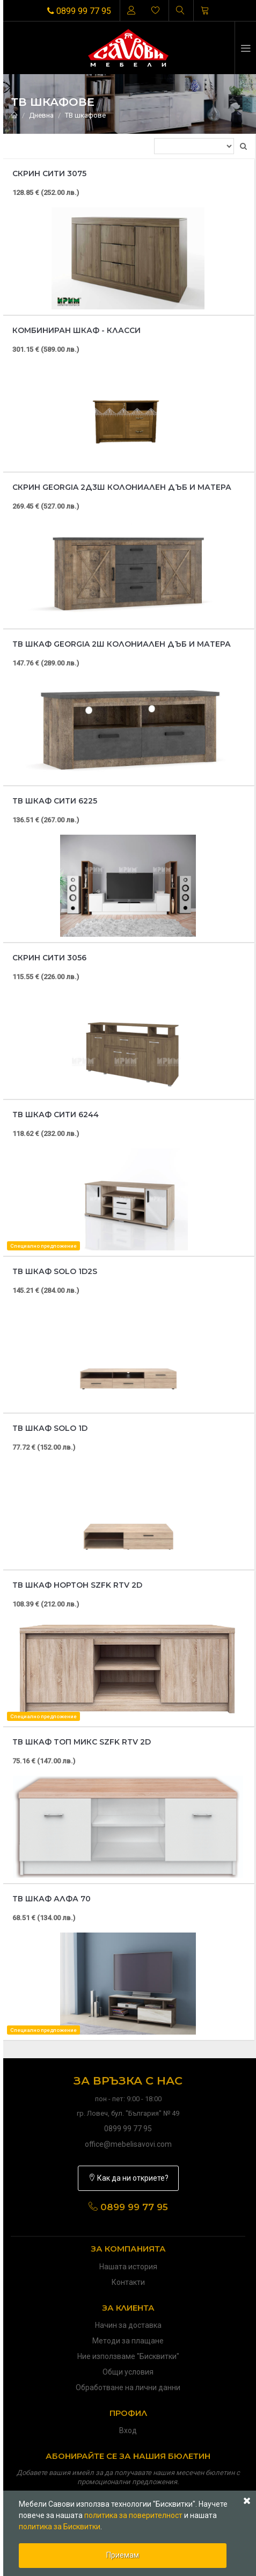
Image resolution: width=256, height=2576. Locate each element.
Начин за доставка (128, 2325)
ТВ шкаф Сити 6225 (54, 801)
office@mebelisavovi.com (128, 2144)
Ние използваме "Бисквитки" (128, 2356)
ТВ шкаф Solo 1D (49, 1428)
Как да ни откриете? (128, 2178)
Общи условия (128, 2372)
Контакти (128, 2282)
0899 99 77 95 (79, 11)
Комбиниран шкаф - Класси (76, 330)
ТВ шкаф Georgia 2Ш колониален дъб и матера (121, 644)
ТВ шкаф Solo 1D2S (54, 1271)
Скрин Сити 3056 (49, 958)
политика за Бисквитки (59, 2526)
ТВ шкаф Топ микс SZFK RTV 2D (81, 1742)
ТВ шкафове (85, 115)
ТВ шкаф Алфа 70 (51, 1899)
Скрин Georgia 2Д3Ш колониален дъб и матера (121, 487)
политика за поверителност (133, 2515)
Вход (128, 2430)
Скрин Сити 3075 (49, 173)
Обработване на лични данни (128, 2387)
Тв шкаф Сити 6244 (55, 1114)
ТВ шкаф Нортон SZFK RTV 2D (77, 1585)
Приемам (122, 2555)
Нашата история (128, 2266)
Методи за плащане (128, 2340)
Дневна (41, 115)
